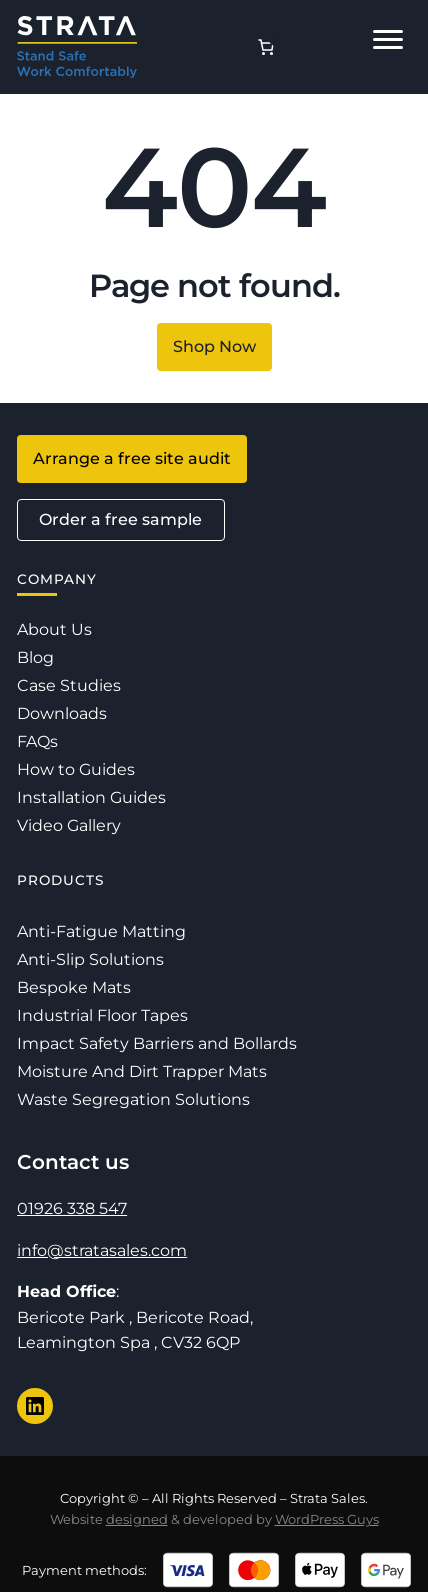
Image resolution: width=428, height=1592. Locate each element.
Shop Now (214, 346)
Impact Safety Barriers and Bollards (157, 1043)
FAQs (37, 741)
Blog (35, 657)
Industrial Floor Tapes (102, 1015)
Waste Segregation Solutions (133, 1099)
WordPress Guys (327, 1519)
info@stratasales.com (102, 1250)
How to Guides (76, 769)
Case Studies (69, 685)
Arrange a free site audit (132, 458)
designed (137, 1519)
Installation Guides (91, 797)
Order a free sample (120, 519)
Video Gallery (69, 825)
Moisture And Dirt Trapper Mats (142, 1071)
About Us (54, 629)
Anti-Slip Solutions (90, 959)
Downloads (62, 713)
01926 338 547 (72, 1208)
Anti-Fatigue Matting (101, 931)
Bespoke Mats (74, 987)
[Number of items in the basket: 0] (266, 47)
